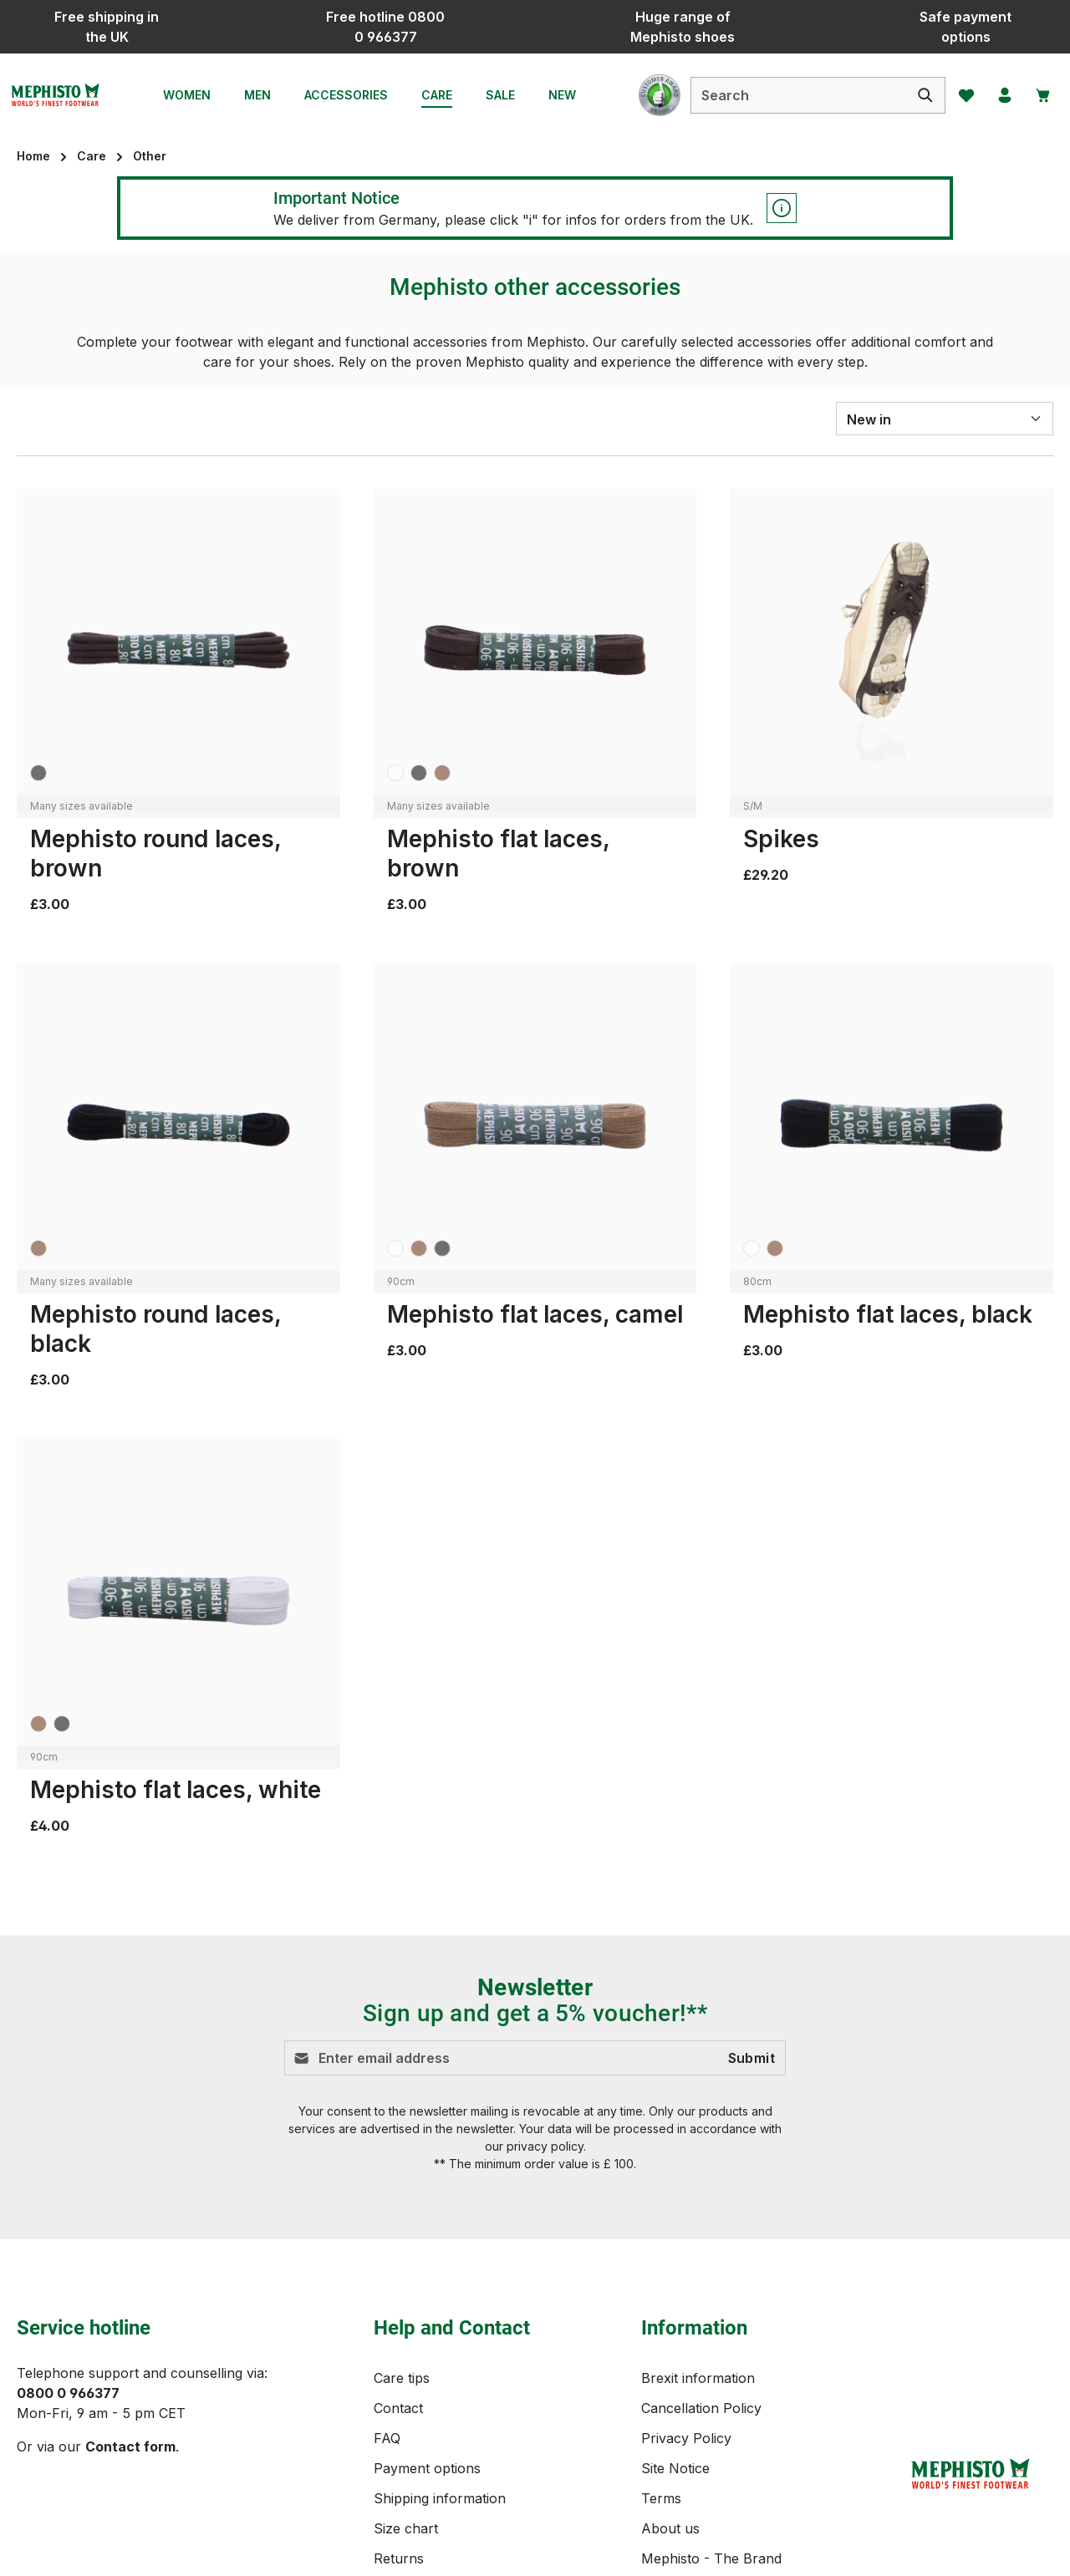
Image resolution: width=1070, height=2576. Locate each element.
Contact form (130, 2287)
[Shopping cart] (1039, 95)
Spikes (781, 839)
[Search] (913, 95)
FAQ (387, 2278)
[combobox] (786, 95)
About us (670, 2368)
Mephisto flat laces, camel (535, 1314)
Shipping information (440, 2338)
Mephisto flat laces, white (175, 1790)
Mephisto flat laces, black (887, 1314)
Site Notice (675, 2308)
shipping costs (710, 2550)
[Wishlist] (955, 95)
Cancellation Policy (701, 2248)
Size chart (406, 2368)
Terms (661, 2338)
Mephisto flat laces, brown (498, 853)
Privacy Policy (686, 2278)
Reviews (399, 2429)
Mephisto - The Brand (711, 2399)
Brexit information (698, 2218)
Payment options (427, 2308)
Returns (399, 2399)
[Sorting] (944, 418)
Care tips (402, 2218)
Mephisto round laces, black (155, 1329)
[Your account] (997, 95)
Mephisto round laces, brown (155, 853)
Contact (398, 2248)
